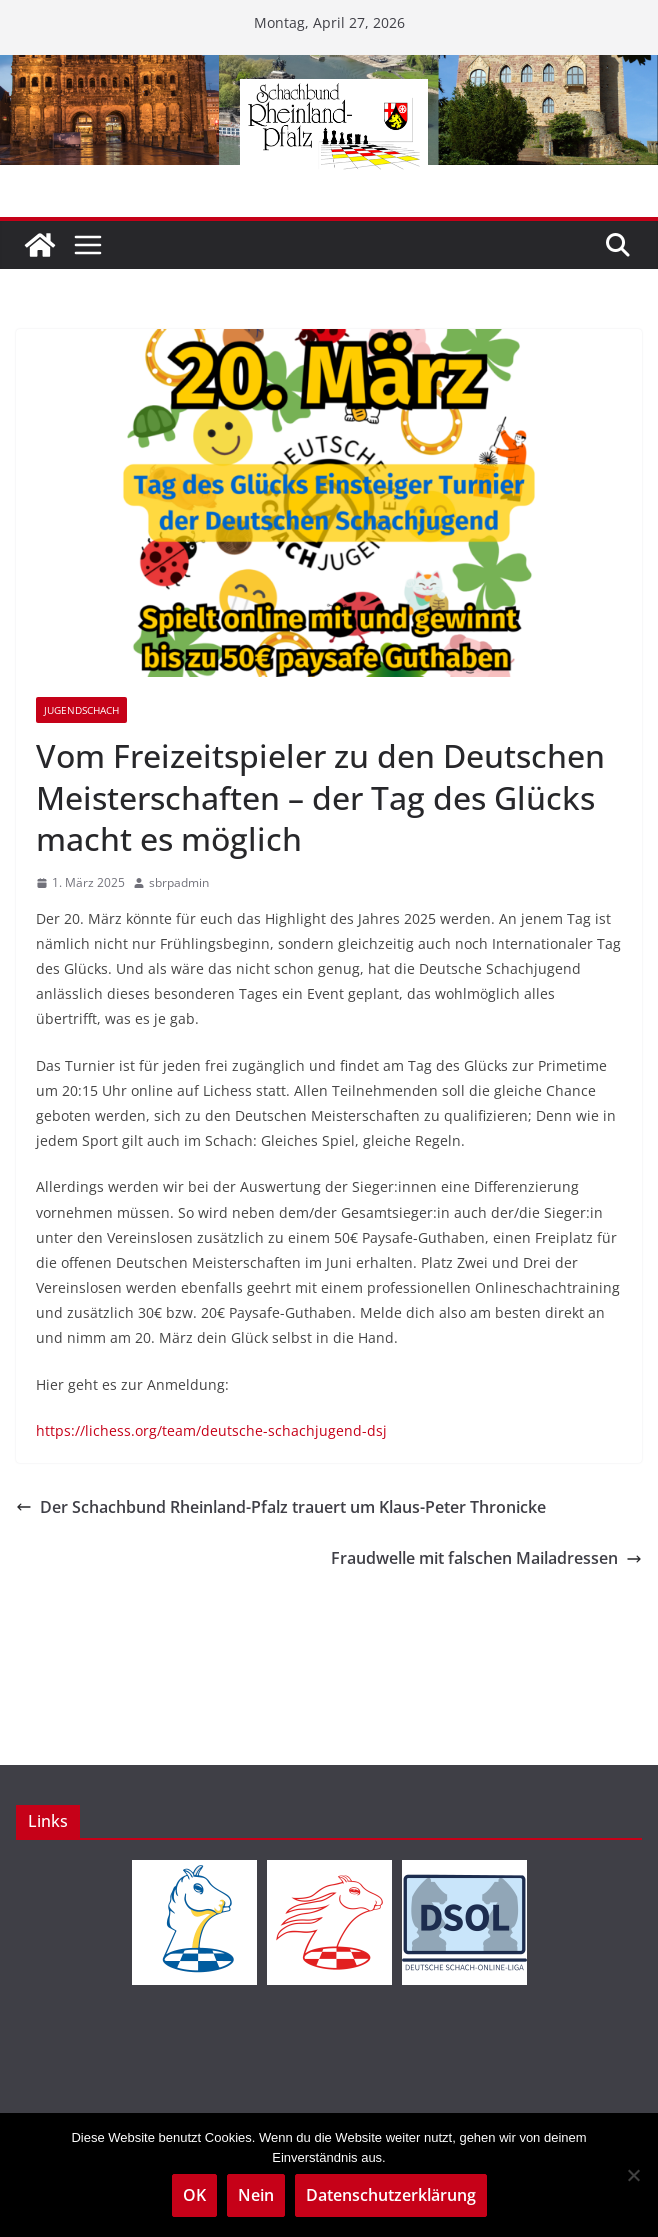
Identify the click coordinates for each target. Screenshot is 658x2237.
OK (194, 2195)
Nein (256, 2195)
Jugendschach (81, 710)
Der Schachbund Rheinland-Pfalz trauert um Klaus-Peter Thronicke (281, 1507)
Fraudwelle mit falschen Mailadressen (486, 1558)
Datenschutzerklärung (391, 2195)
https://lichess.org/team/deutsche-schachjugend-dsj (211, 1430)
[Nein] (633, 2175)
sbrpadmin (179, 882)
